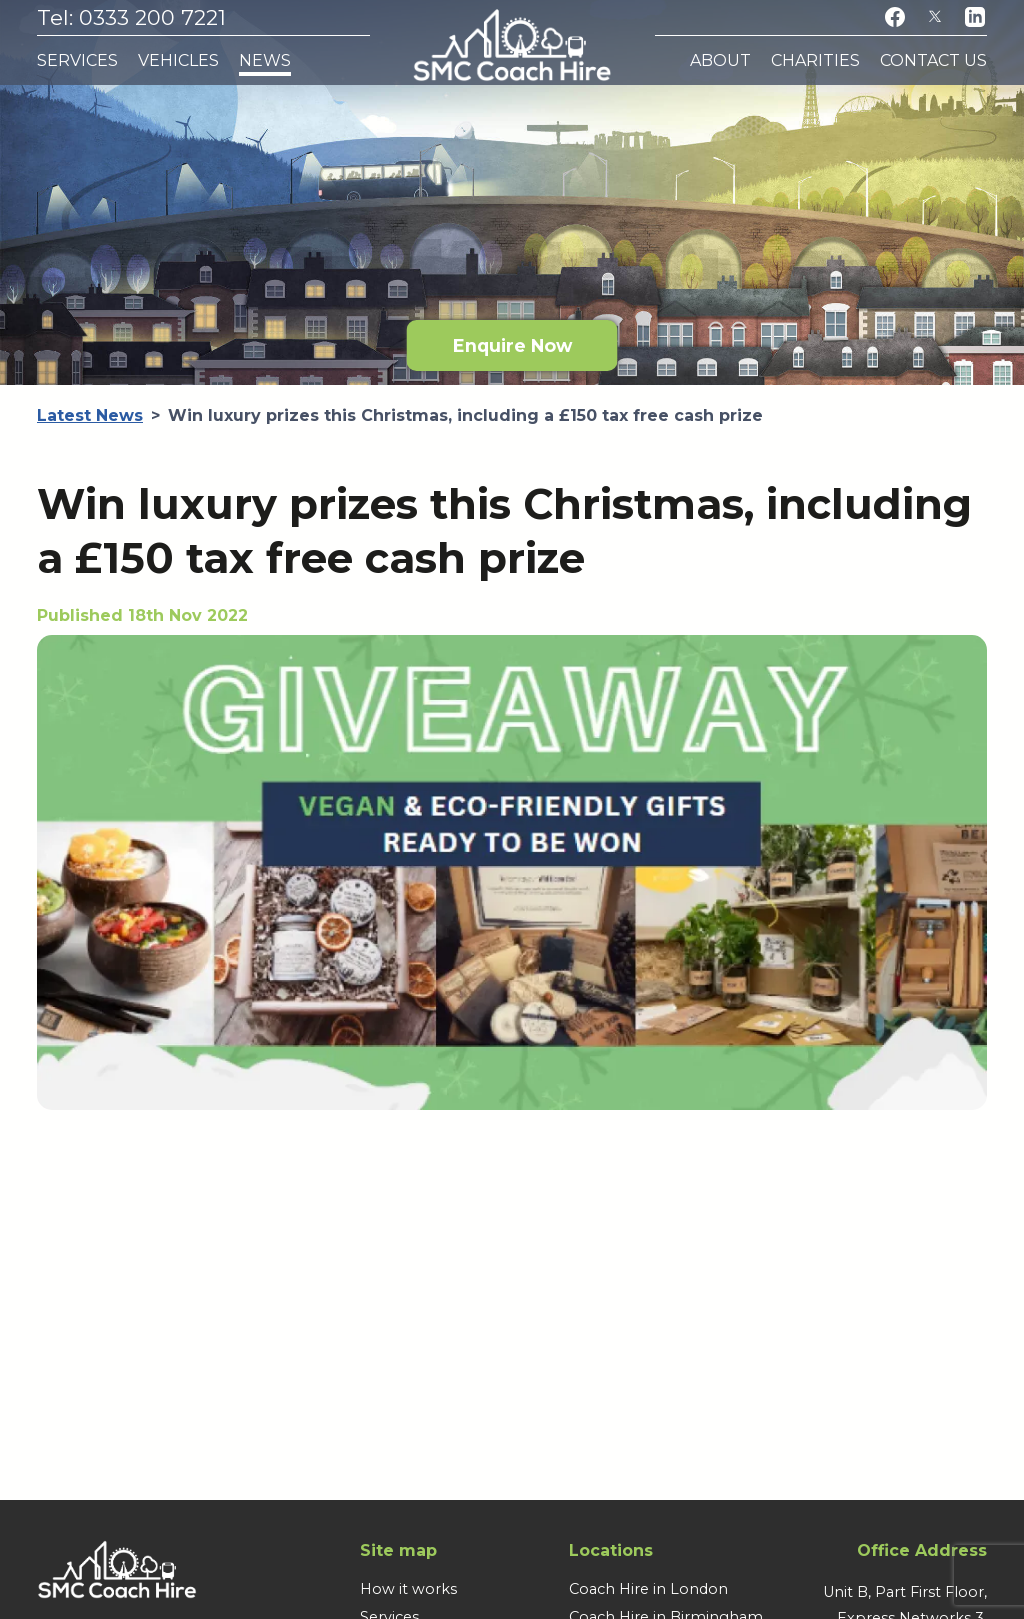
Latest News (90, 415)
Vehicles (178, 61)
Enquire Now (512, 345)
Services (77, 61)
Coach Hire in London (648, 1589)
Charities (815, 61)
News (265, 61)
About (720, 61)
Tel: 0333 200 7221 (131, 17)
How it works (408, 1589)
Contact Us (933, 61)
